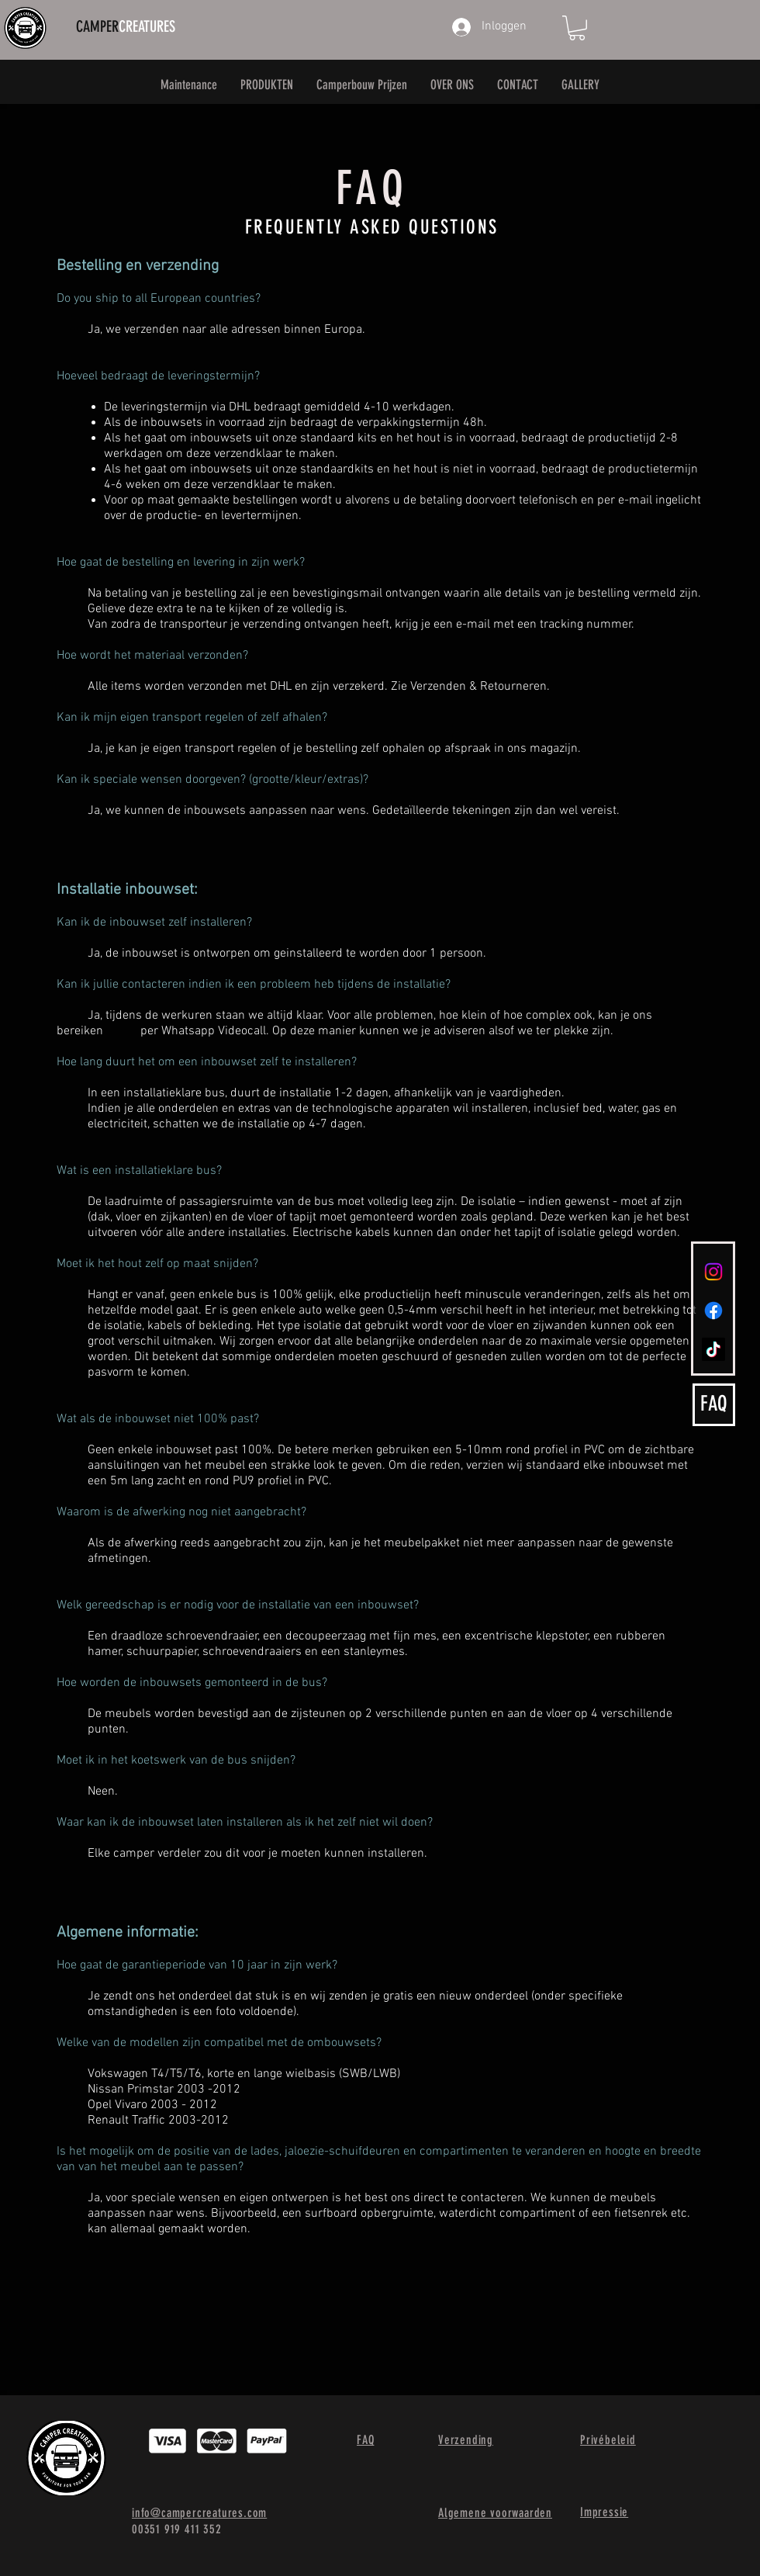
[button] (577, 28)
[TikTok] (713, 1349)
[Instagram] (713, 1271)
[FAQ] (714, 1404)
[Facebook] (713, 1310)
